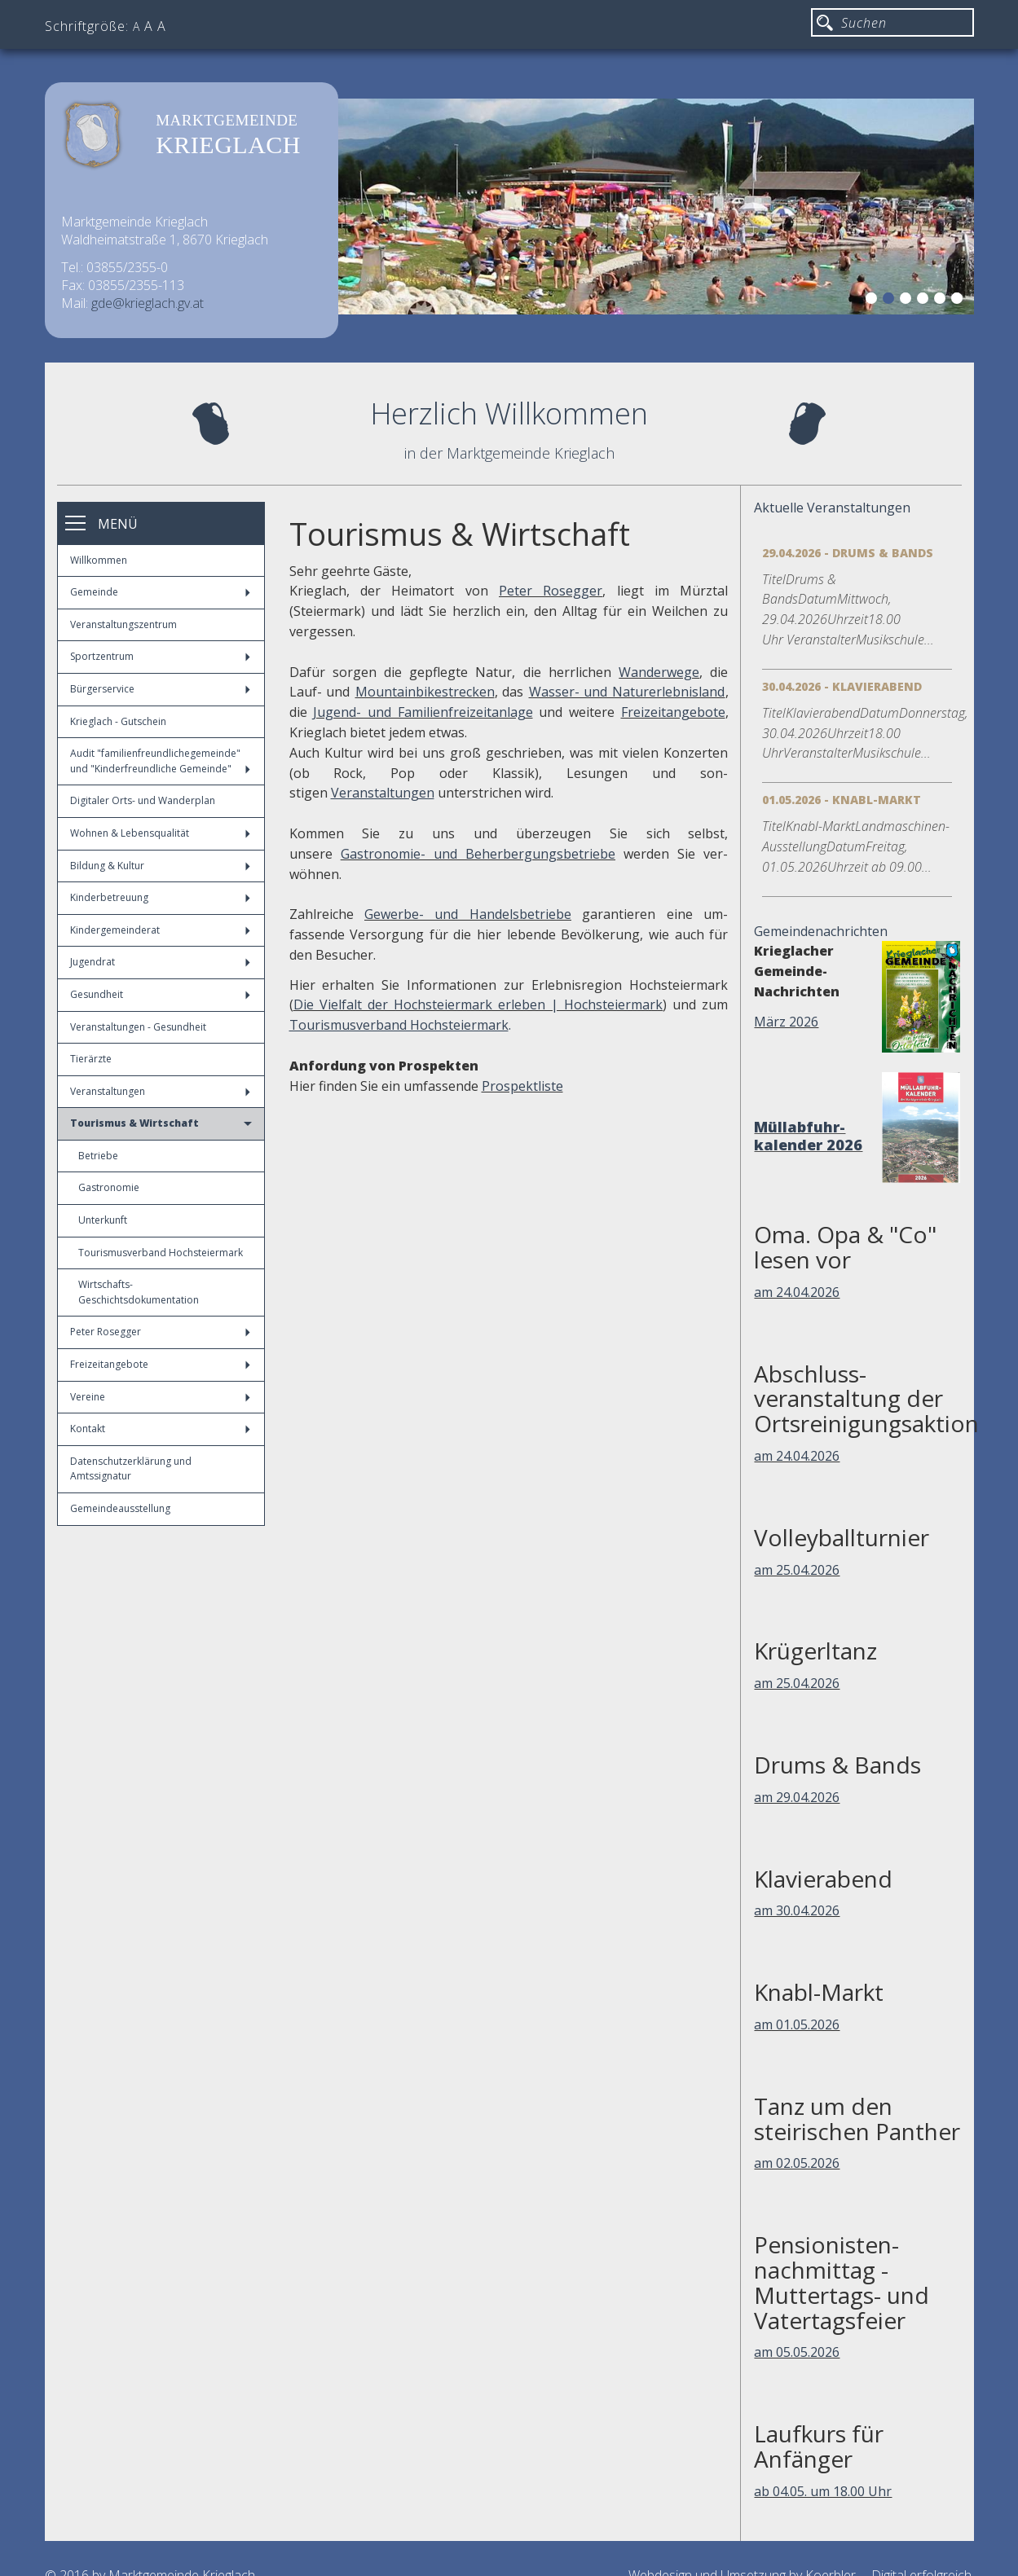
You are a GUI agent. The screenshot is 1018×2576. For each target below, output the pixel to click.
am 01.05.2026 (797, 2024)
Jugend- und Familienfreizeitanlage (422, 712)
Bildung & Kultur (160, 866)
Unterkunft (102, 1220)
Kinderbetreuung (160, 897)
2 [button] (891, 300)
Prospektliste (522, 1086)
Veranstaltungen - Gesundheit (138, 1027)
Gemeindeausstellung (120, 1508)
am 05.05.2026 (797, 2352)
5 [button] (942, 300)
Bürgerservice (160, 689)
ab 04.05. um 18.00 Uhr (823, 2491)
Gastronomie (108, 1187)
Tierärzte (91, 1059)
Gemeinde (160, 592)
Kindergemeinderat (160, 930)
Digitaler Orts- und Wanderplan (142, 800)
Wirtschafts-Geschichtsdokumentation (138, 1292)
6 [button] (959, 300)
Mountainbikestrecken (425, 692)
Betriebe (98, 1156)
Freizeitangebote (160, 1364)
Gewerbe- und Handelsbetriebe (467, 914)
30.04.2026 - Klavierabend (842, 686)
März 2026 (786, 1022)
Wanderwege (659, 672)
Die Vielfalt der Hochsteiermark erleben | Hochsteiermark (478, 1004)
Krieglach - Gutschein (118, 721)
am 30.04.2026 (797, 1910)
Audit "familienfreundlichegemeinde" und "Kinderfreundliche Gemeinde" (160, 761)
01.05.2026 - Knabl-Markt (841, 799)
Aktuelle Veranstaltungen (832, 508)
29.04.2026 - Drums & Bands (847, 552)
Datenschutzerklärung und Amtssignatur (131, 1469)
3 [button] (908, 300)
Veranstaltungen (160, 1091)
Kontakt (160, 1428)
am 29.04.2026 (797, 1797)
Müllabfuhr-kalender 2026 (808, 1135)
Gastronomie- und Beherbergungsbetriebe (478, 854)
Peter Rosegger (160, 1332)
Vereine (160, 1397)
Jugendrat (160, 962)
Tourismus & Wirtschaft (161, 1123)
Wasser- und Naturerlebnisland (627, 692)
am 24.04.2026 (797, 1292)
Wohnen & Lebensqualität (160, 833)
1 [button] (874, 300)
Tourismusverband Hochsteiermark (160, 1252)
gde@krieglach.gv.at (147, 303)
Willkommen (98, 560)
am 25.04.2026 (797, 1570)
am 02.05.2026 (797, 2163)
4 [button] (925, 300)
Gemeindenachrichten (821, 931)
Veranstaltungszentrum (123, 624)
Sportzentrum (160, 656)
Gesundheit (160, 994)
